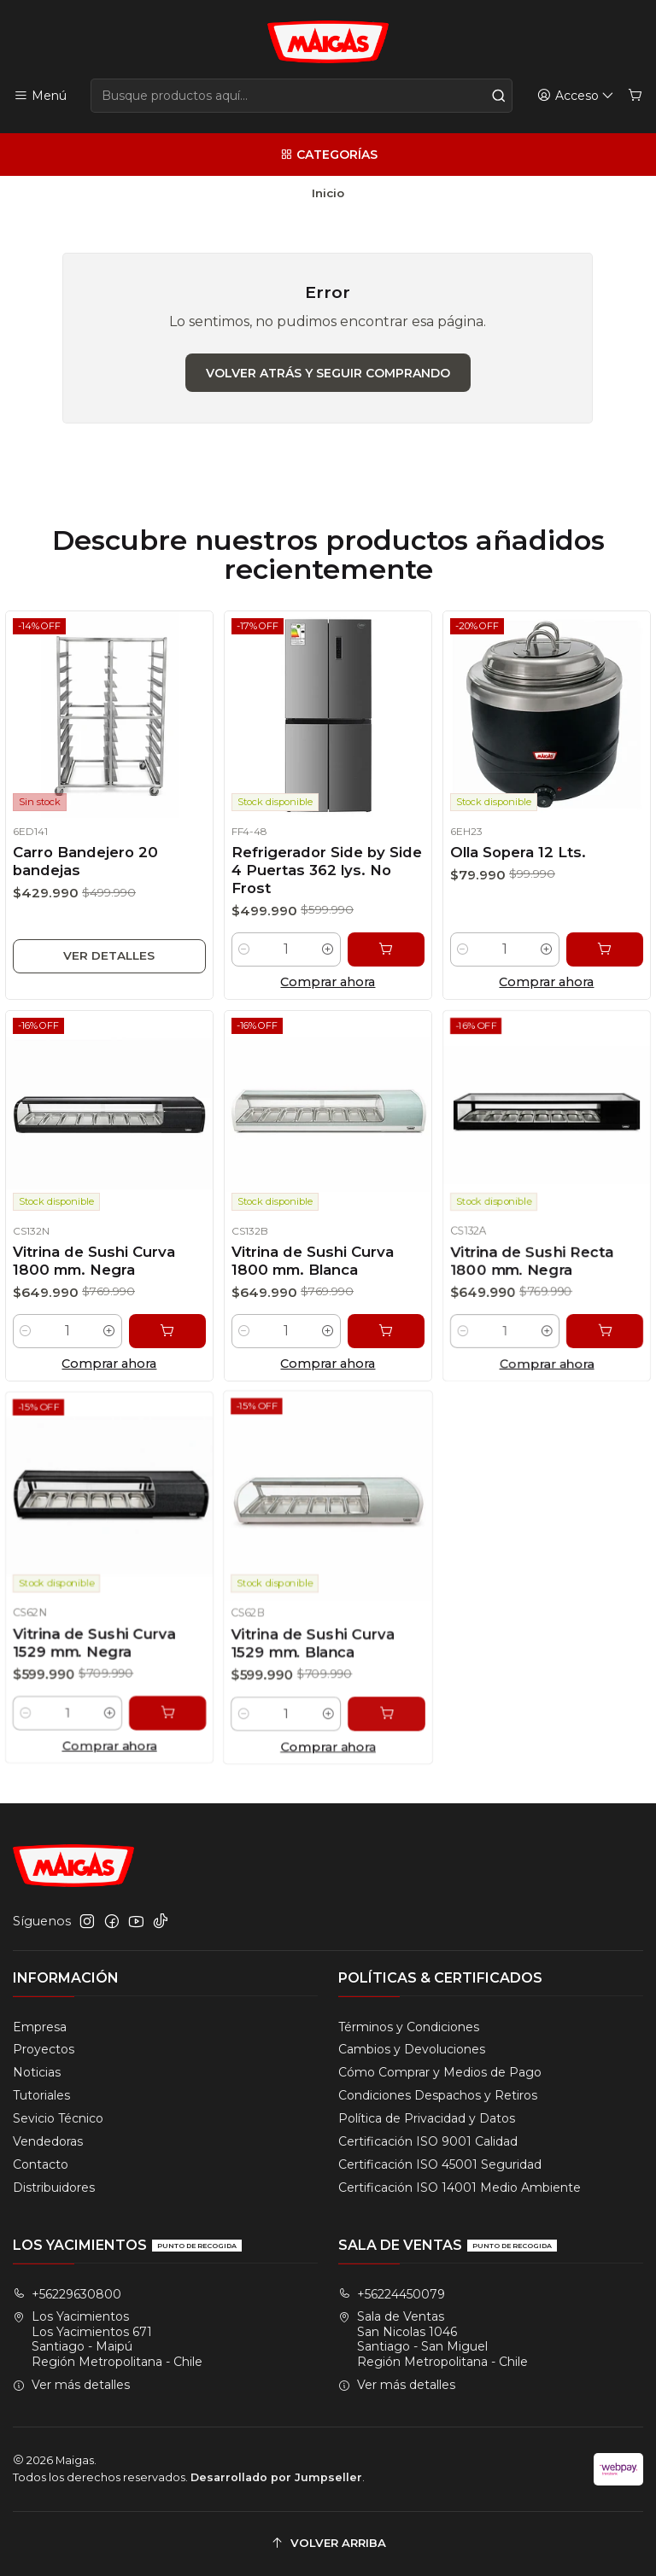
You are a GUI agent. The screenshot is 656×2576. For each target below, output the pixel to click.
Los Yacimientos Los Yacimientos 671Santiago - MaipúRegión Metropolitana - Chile (107, 2339)
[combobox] (301, 96)
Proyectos (43, 2049)
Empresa (40, 2027)
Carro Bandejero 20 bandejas (84, 864)
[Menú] (40, 96)
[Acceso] (575, 96)
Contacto (40, 2164)
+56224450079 (391, 2294)
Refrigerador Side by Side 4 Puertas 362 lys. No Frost (326, 876)
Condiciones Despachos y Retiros (437, 2095)
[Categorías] (328, 154)
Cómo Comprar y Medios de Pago (440, 2072)
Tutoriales (41, 2095)
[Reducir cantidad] (236, 964)
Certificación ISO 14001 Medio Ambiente (459, 2187)
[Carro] (635, 96)
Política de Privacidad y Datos (426, 2118)
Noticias (37, 2072)
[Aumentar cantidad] (328, 964)
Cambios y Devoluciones (411, 2049)
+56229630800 (67, 2294)
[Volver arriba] (328, 2544)
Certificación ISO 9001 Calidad (428, 2141)
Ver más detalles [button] (71, 2384)
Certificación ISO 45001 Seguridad (440, 2164)
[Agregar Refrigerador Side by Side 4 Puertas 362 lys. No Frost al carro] (391, 964)
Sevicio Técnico (58, 2118)
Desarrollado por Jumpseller (276, 2477)
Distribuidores (54, 2187)
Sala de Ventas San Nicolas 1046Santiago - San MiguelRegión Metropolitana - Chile (433, 2339)
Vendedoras (48, 2141)
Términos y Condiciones (408, 2027)
